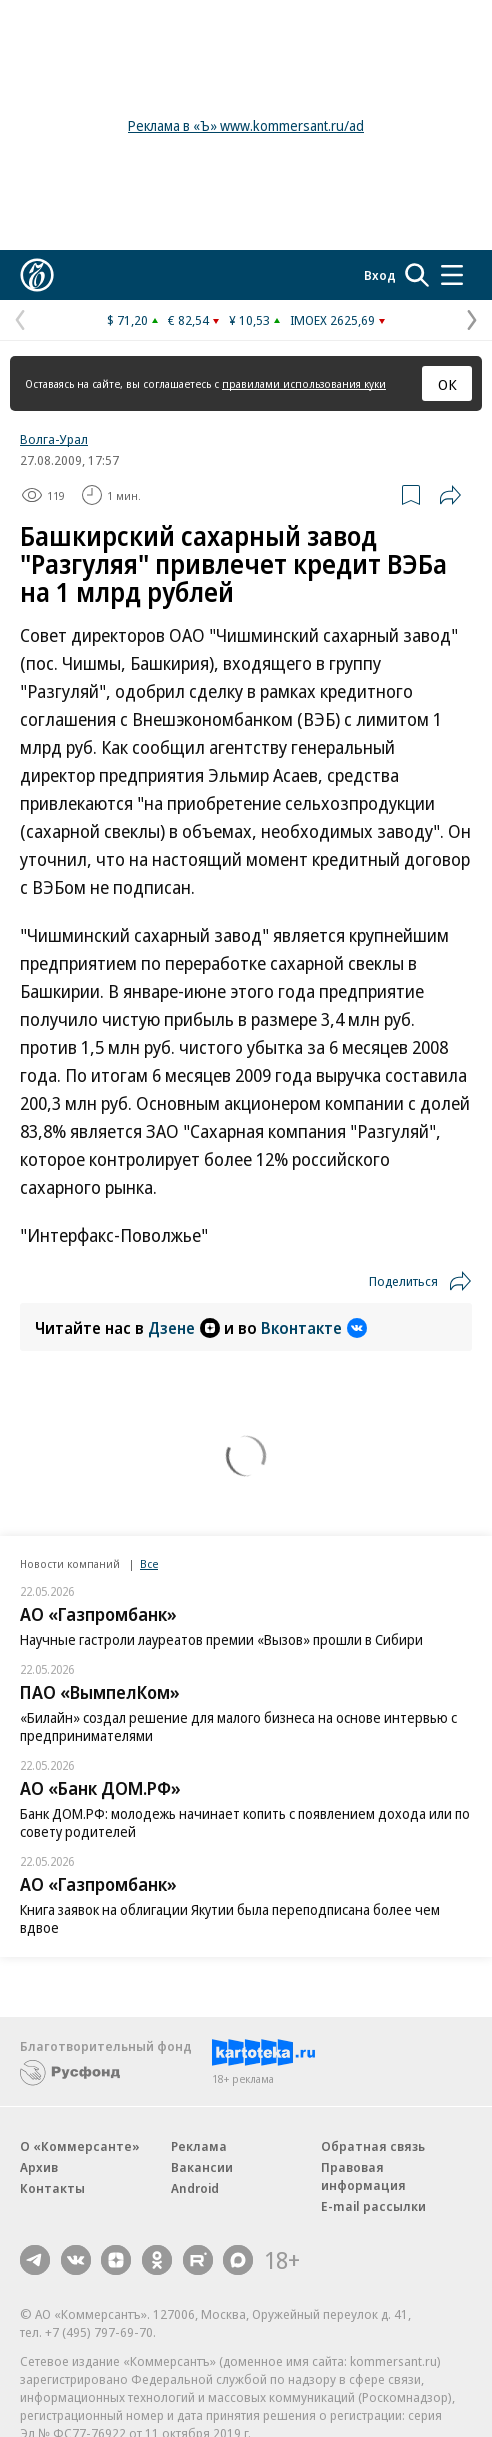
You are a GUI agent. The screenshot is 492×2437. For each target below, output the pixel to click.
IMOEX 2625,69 (332, 320)
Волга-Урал (54, 439)
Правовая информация (363, 2176)
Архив (39, 2167)
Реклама (199, 2146)
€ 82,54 (188, 320)
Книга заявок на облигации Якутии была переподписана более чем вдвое (230, 1918)
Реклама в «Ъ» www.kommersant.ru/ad (246, 125)
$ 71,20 (127, 320)
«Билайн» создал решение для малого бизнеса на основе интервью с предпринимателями (238, 1726)
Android (195, 2188)
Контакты (52, 2188)
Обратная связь (373, 2146)
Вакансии (202, 2167)
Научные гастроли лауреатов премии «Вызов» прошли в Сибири (221, 1639)
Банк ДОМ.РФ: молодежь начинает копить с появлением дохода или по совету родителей (245, 1822)
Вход (380, 275)
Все (149, 1563)
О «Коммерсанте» (80, 2146)
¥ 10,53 (249, 320)
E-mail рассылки (373, 2206)
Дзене (184, 1328)
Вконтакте (314, 1328)
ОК (447, 384)
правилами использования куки (304, 383)
